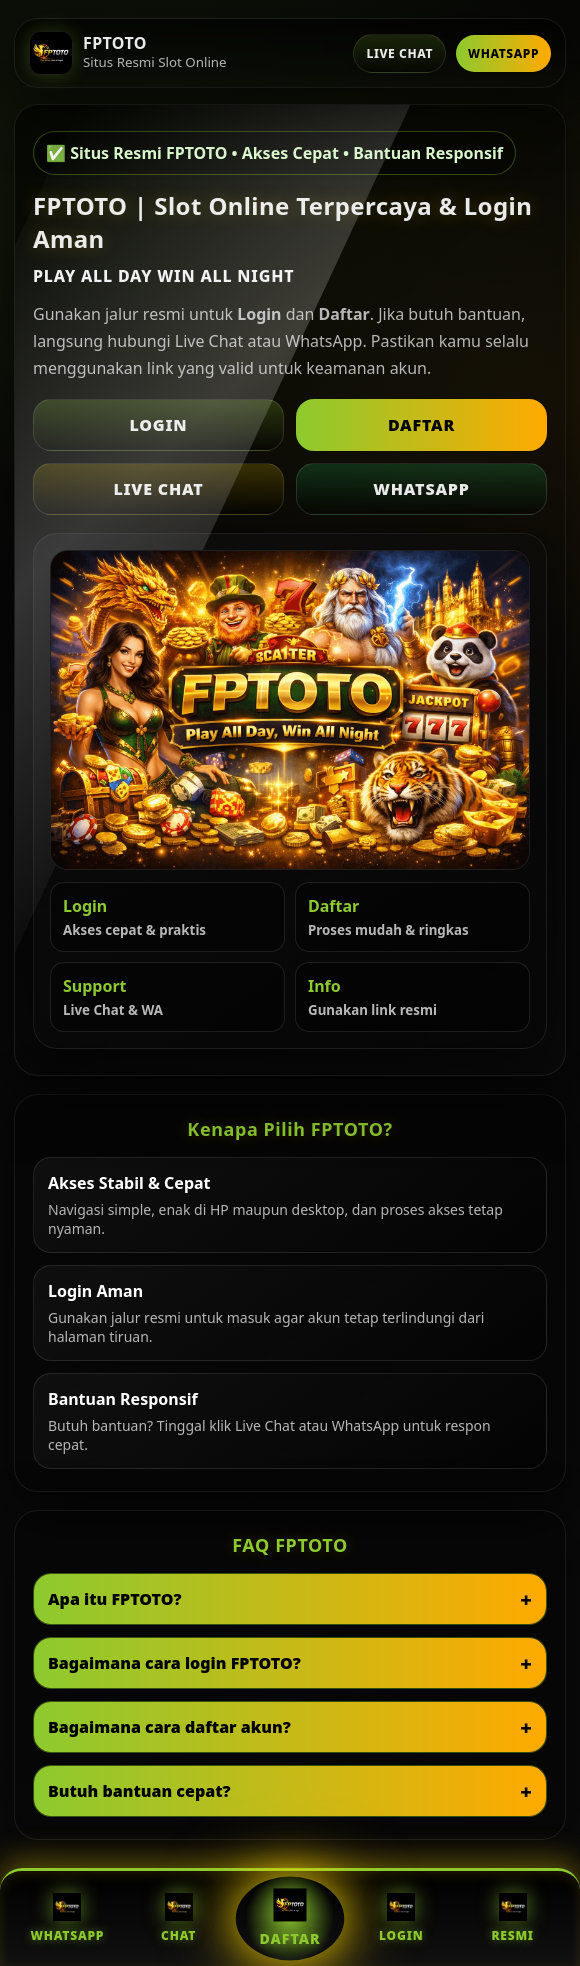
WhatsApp (503, 53)
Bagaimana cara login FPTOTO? (174, 1663)
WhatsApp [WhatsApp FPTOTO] (67, 1918)
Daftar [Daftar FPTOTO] (290, 1918)
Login (159, 425)
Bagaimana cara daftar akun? (169, 1727)
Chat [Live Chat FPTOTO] (178, 1918)
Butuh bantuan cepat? (139, 1791)
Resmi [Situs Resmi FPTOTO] (512, 1918)
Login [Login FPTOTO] (401, 1918)
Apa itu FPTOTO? (115, 1599)
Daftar (421, 425)
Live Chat (399, 53)
